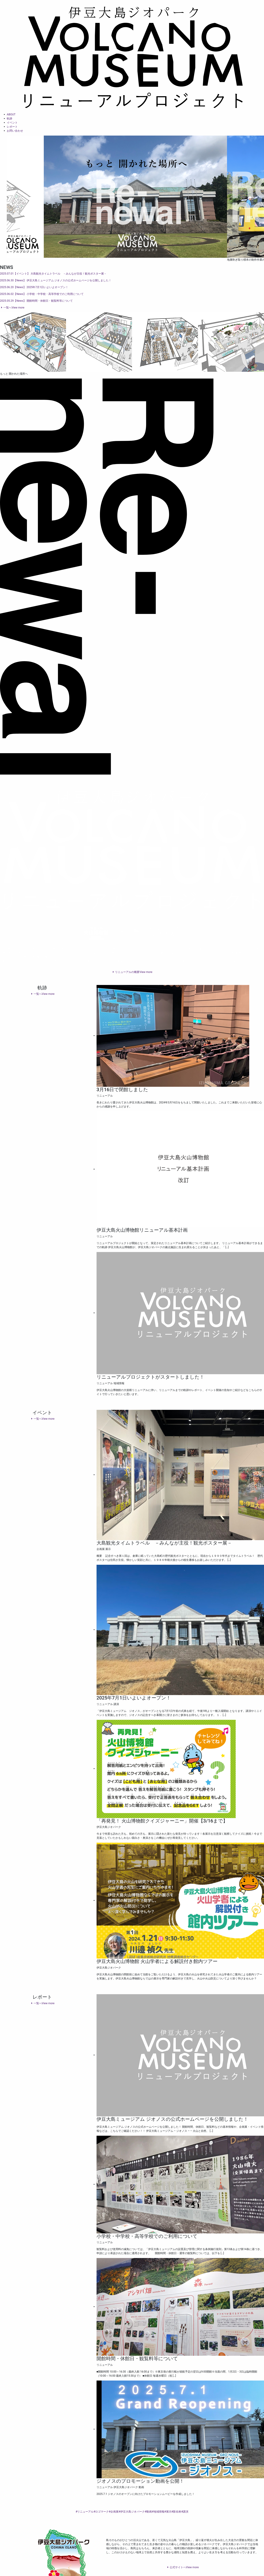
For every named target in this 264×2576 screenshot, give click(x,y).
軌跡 (9, 118)
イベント (12, 122)
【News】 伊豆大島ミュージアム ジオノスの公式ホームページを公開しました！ (55, 280)
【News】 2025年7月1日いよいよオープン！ (34, 287)
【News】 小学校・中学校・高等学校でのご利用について (42, 294)
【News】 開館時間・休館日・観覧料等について (36, 300)
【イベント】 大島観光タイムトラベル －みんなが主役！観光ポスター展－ (53, 273)
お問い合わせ (15, 130)
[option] (135, 197)
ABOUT (11, 114)
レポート (12, 126)
